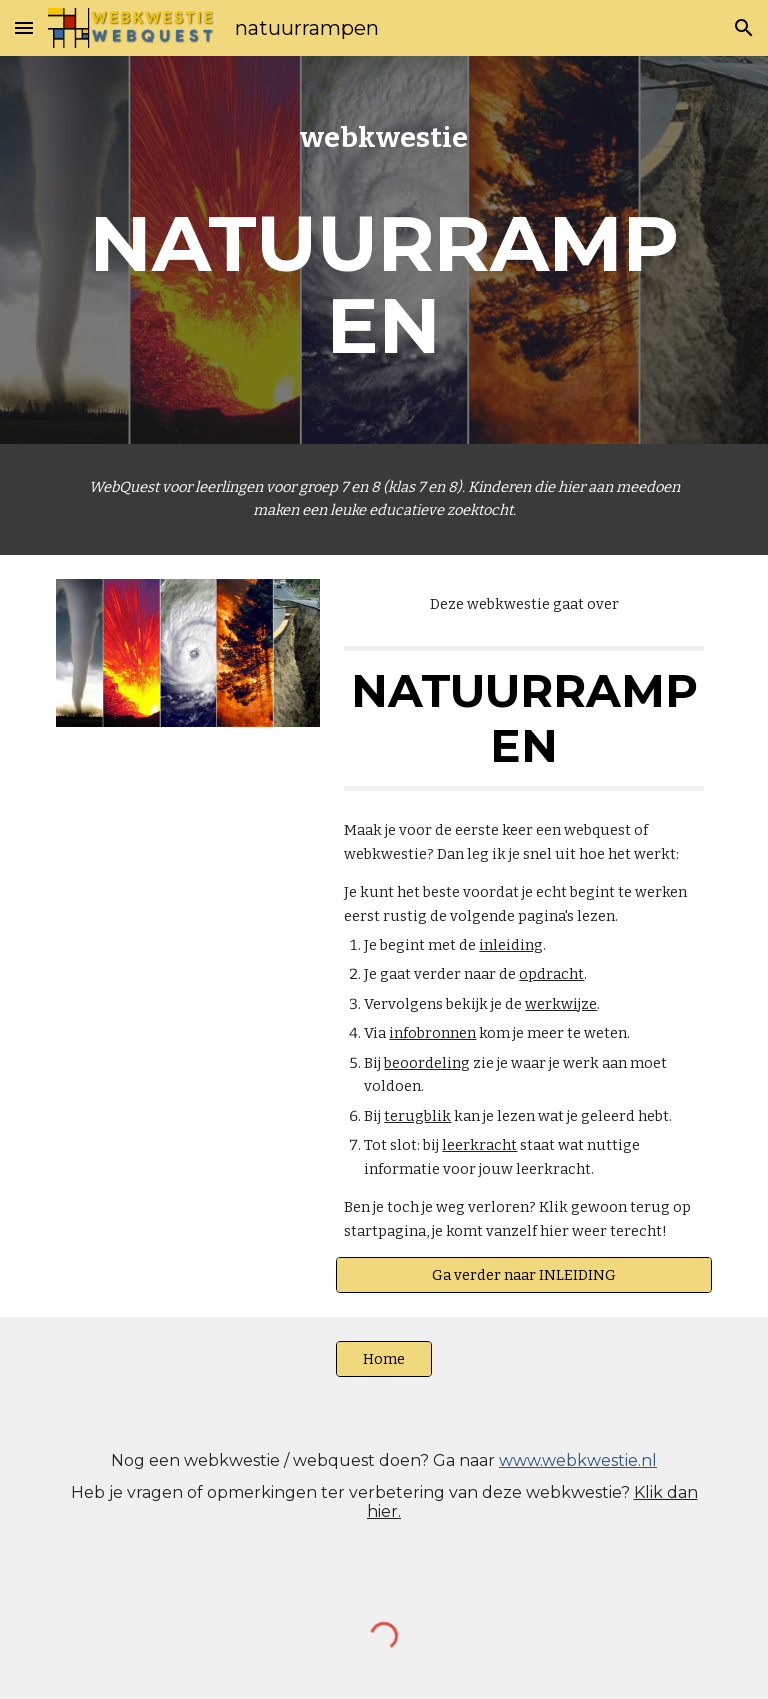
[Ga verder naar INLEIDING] (523, 1274)
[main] (383, 250)
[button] (24, 27)
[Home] (383, 1358)
